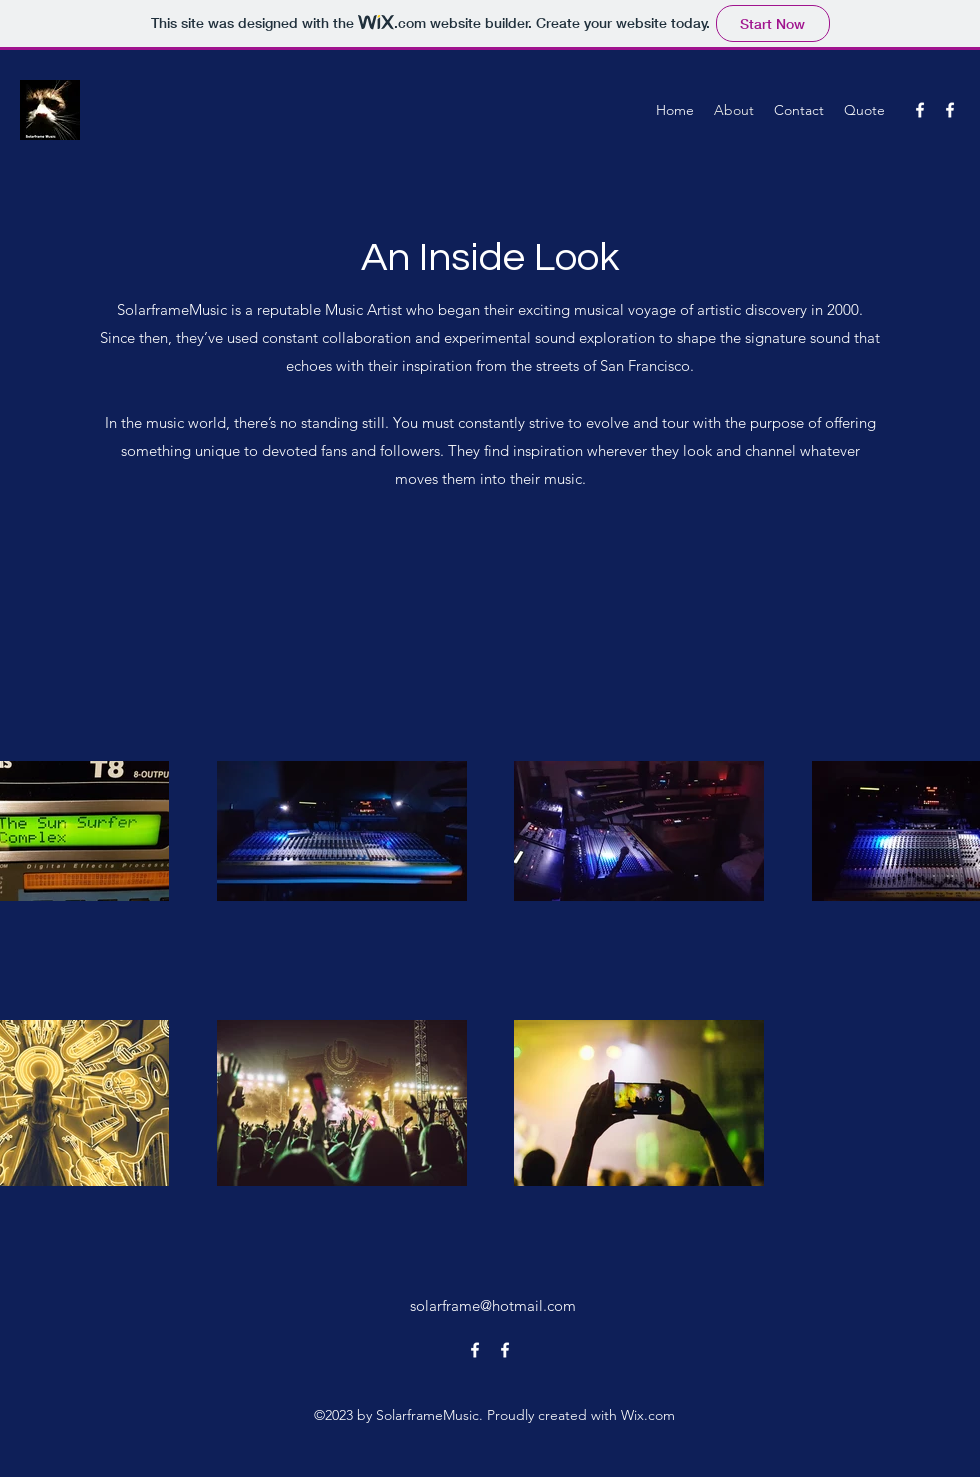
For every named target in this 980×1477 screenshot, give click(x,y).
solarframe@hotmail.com (493, 1305)
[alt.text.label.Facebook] (920, 110)
